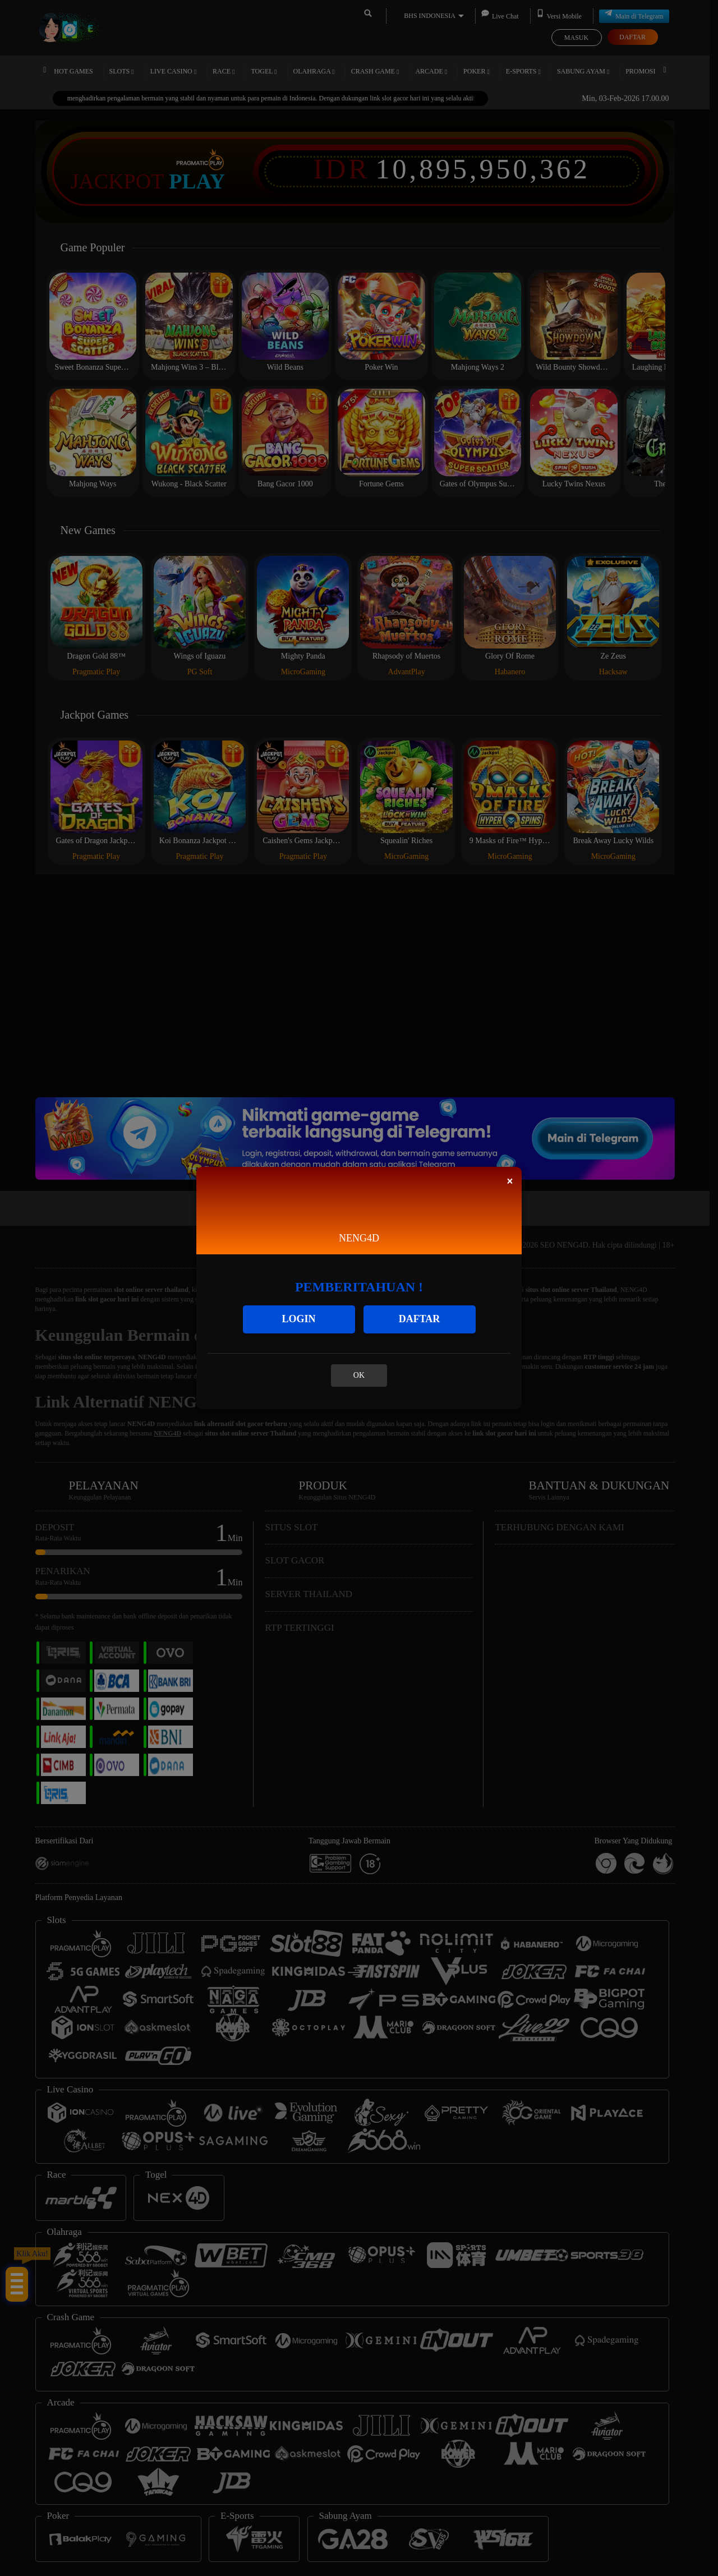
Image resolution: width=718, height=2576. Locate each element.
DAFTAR (419, 1318)
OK (359, 1375)
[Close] (510, 1181)
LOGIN (298, 1318)
